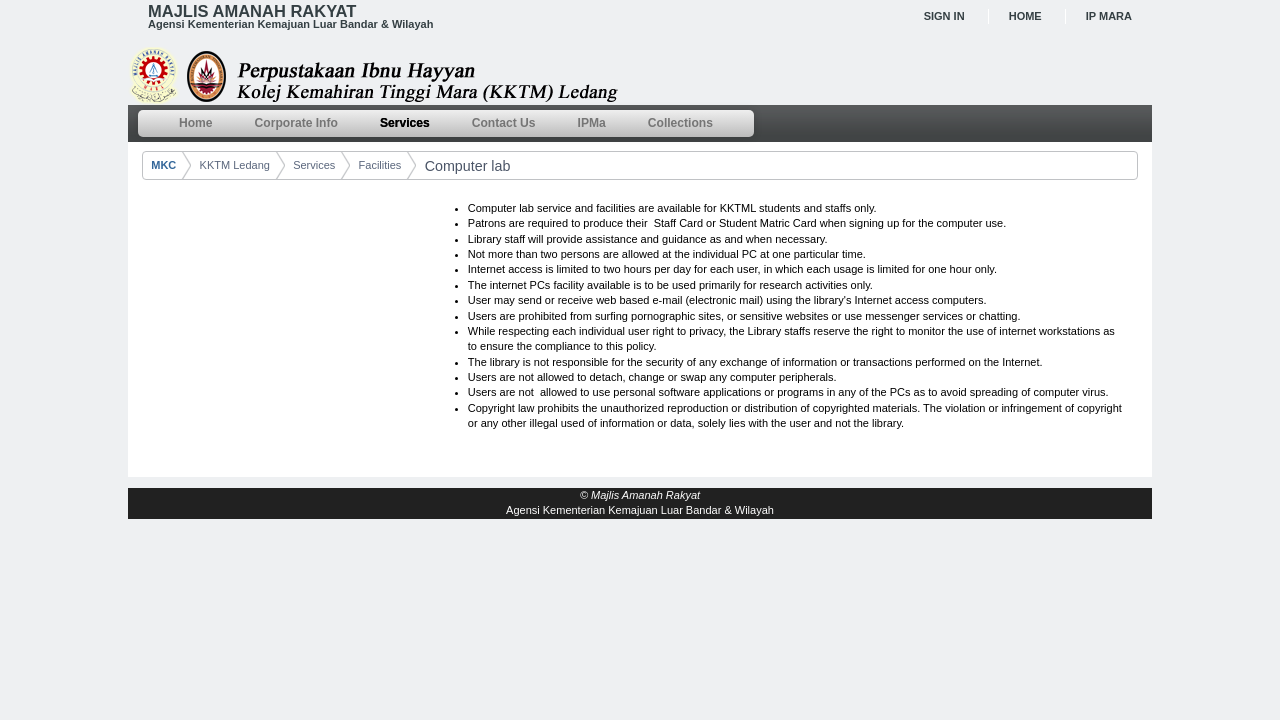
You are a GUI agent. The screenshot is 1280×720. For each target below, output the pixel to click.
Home (1025, 16)
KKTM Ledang (235, 165)
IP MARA (1109, 16)
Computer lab (468, 166)
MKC (163, 165)
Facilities (380, 165)
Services (314, 165)
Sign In (944, 16)
